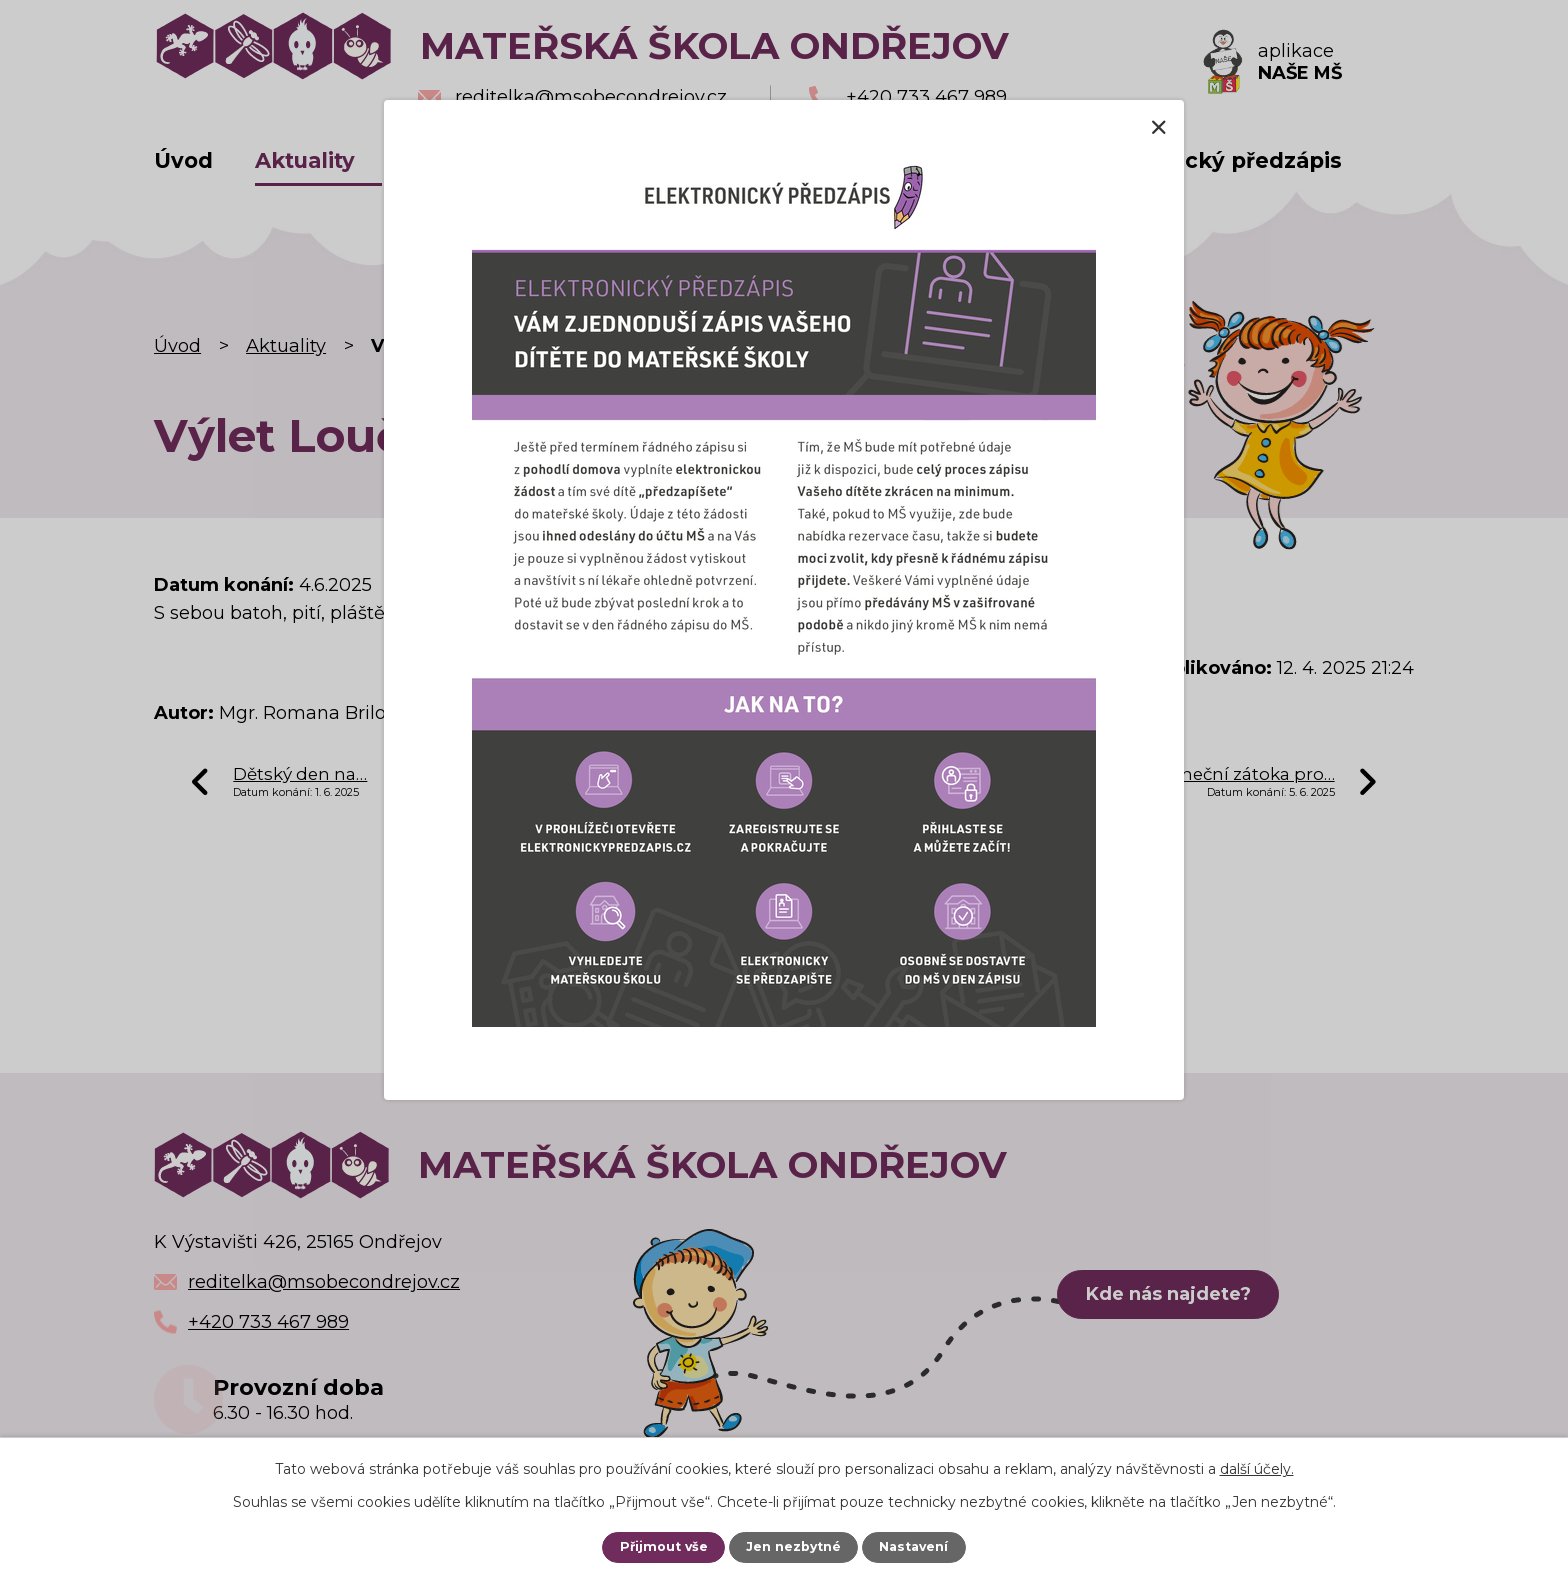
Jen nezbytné (794, 1546)
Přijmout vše (662, 1546)
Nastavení (915, 1546)
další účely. (1257, 1469)
